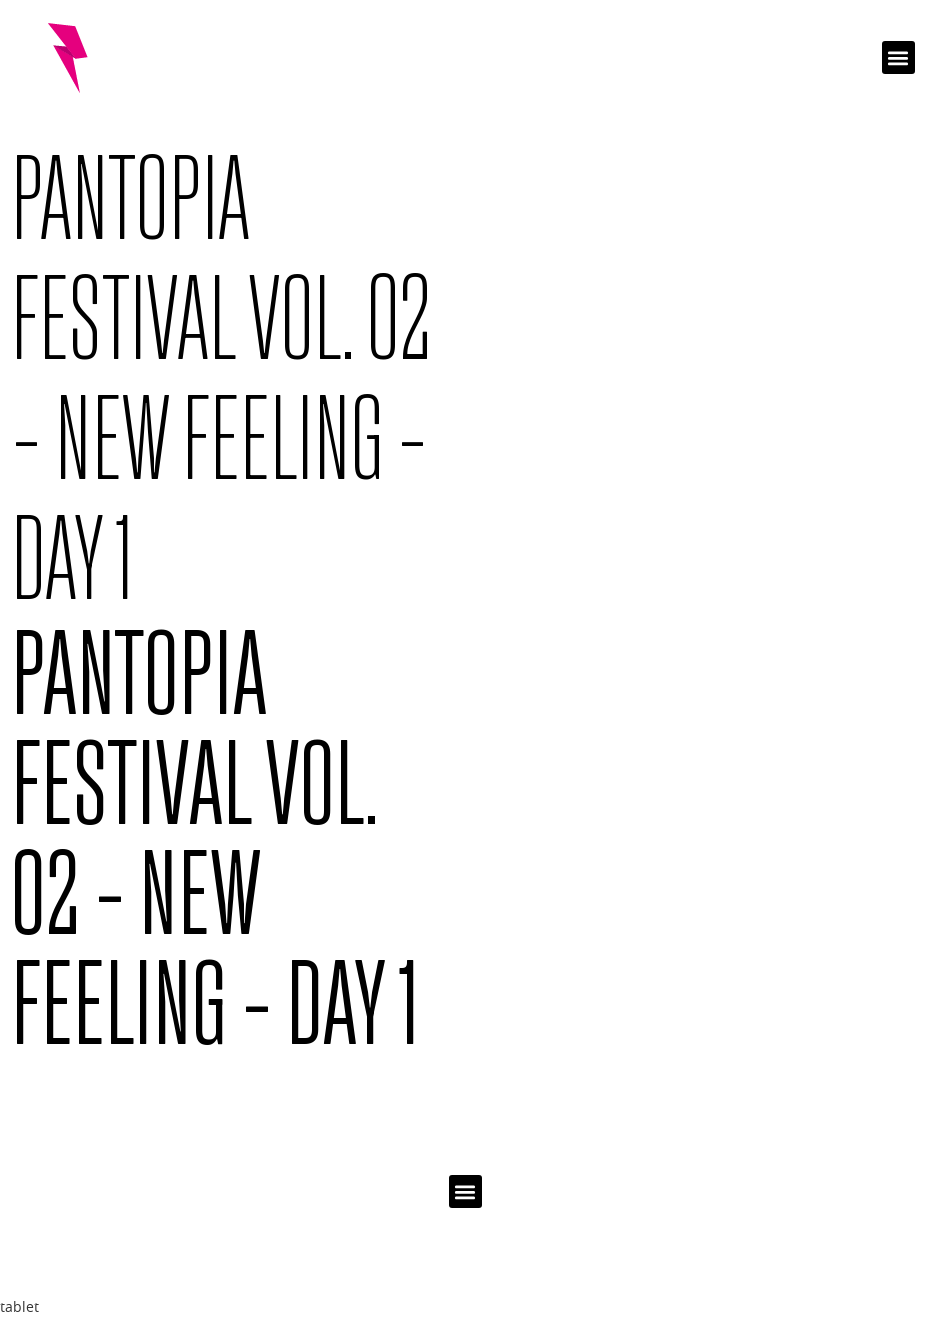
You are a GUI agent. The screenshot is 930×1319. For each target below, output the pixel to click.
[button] (898, 57)
